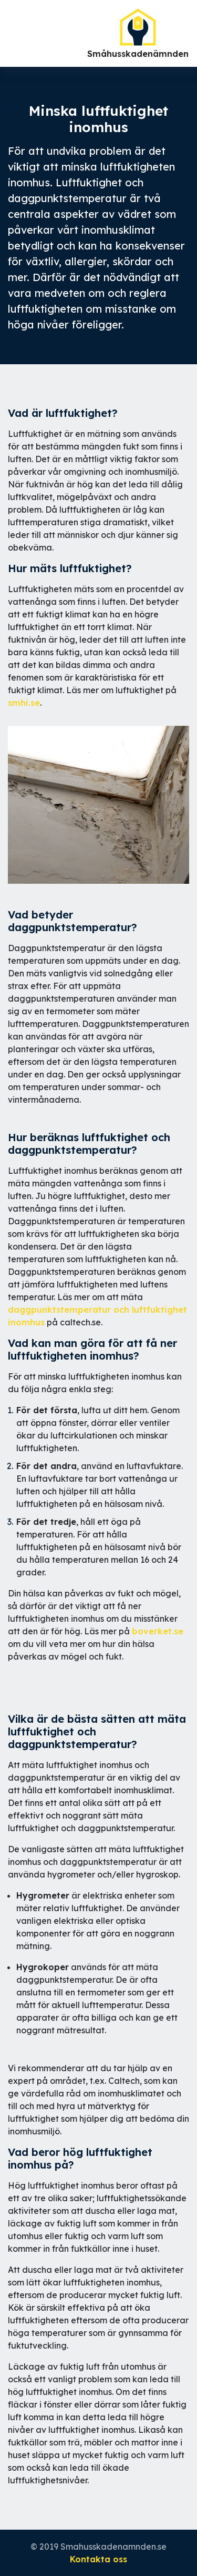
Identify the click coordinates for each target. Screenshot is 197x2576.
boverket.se (157, 1631)
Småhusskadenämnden (138, 33)
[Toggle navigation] (8, 33)
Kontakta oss (98, 2559)
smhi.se (24, 702)
